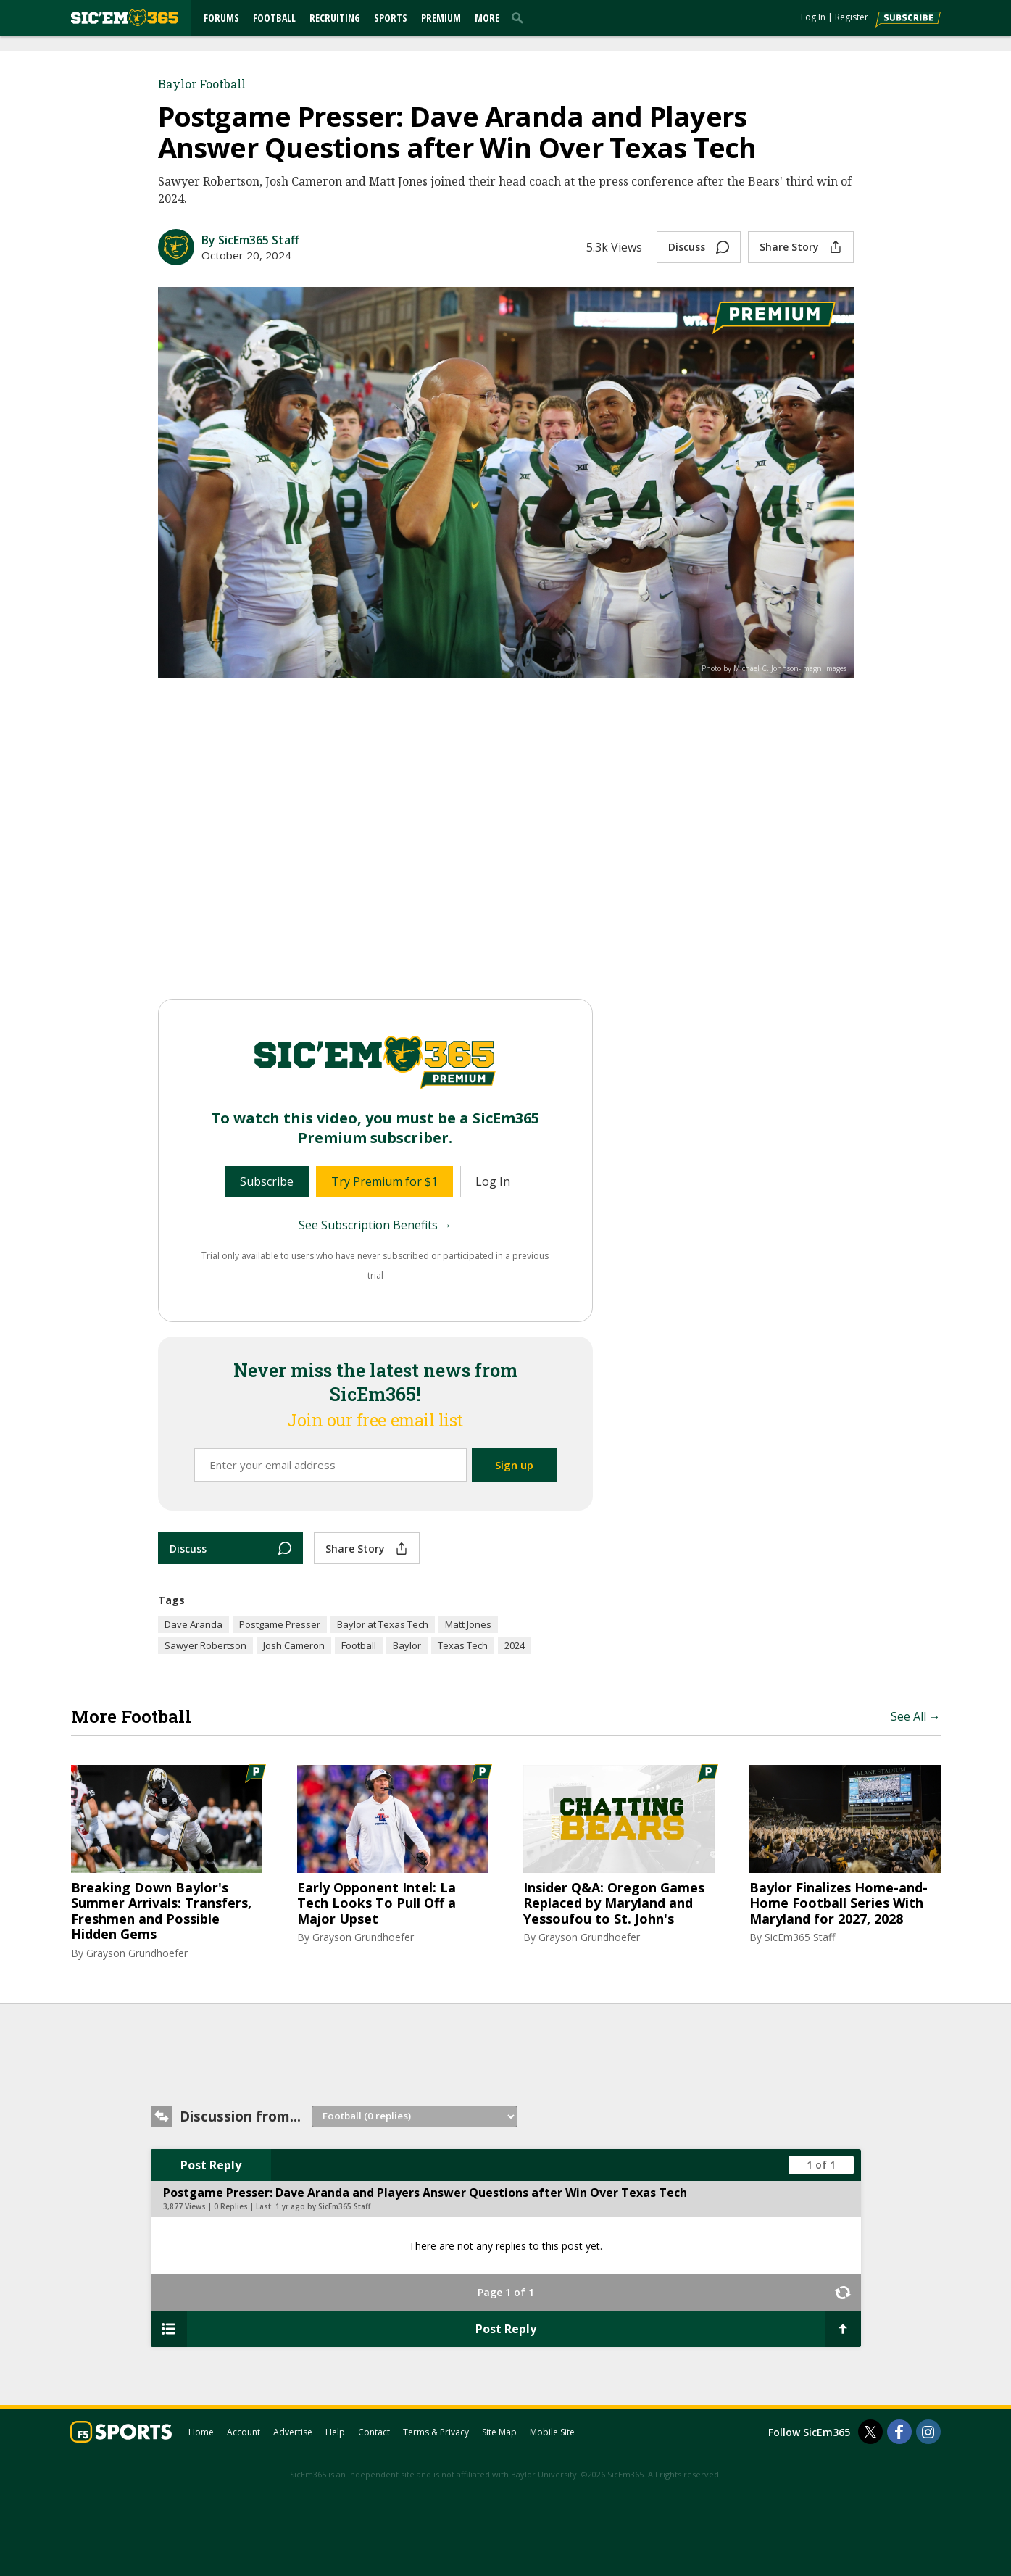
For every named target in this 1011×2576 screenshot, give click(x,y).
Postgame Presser (279, 1624)
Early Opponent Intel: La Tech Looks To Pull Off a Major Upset (376, 1903)
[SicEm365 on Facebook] (899, 2431)
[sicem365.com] (124, 17)
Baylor (407, 1645)
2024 (514, 1645)
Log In (813, 17)
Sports (390, 18)
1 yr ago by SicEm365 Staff (322, 2206)
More (487, 18)
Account (243, 2432)
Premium (441, 18)
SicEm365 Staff (800, 1937)
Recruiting (334, 18)
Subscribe (267, 1181)
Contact (374, 2432)
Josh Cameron (294, 1645)
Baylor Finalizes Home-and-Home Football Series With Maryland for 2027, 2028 (838, 1903)
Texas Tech (463, 1645)
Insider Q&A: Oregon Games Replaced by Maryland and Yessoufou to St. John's (613, 1903)
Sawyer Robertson (205, 1645)
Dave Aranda (193, 1624)
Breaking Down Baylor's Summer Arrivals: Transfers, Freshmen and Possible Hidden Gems (161, 1911)
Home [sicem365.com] (201, 2432)
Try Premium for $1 (384, 1181)
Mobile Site (552, 2432)
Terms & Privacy (436, 2432)
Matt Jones (468, 1624)
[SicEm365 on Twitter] (870, 2431)
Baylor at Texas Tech (382, 1624)
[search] (520, 17)
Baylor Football (202, 83)
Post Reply (210, 2165)
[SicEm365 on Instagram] (928, 2431)
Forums (221, 18)
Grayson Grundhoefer (137, 1953)
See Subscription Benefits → (375, 1225)
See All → (916, 1716)
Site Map (499, 2432)
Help (335, 2432)
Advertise (292, 2432)
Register (851, 17)
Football (274, 18)
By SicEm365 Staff (250, 240)
